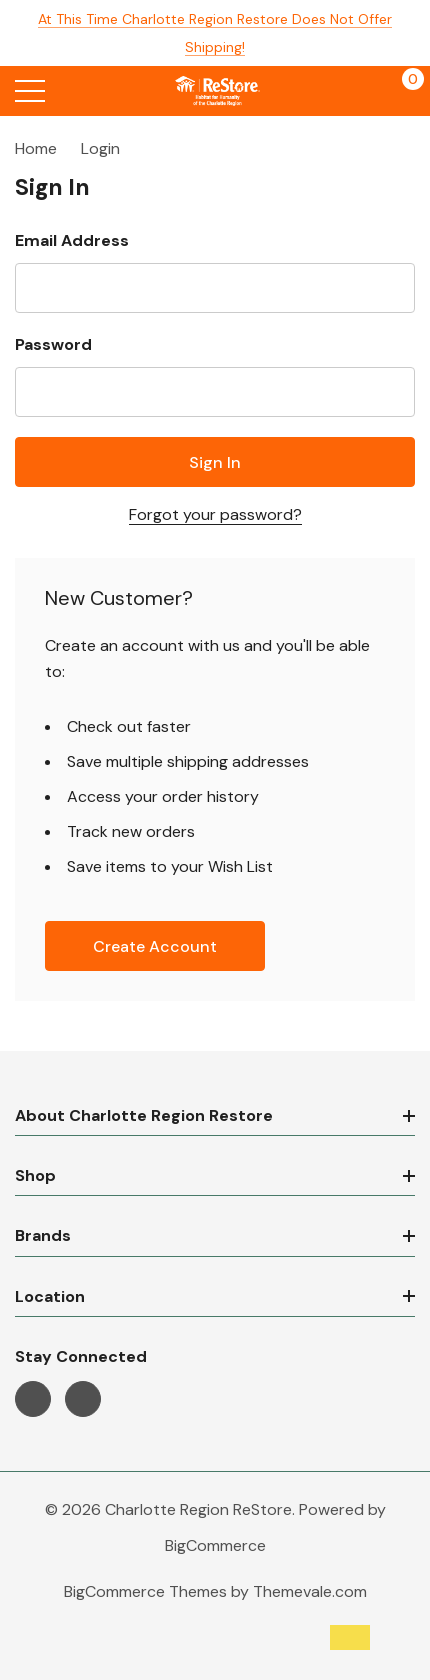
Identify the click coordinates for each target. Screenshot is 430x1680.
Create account (155, 946)
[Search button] (72, 91)
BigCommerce (215, 1545)
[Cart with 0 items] (402, 91)
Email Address (72, 240)
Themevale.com (310, 1591)
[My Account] (362, 91)
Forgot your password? (215, 514)
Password (53, 344)
